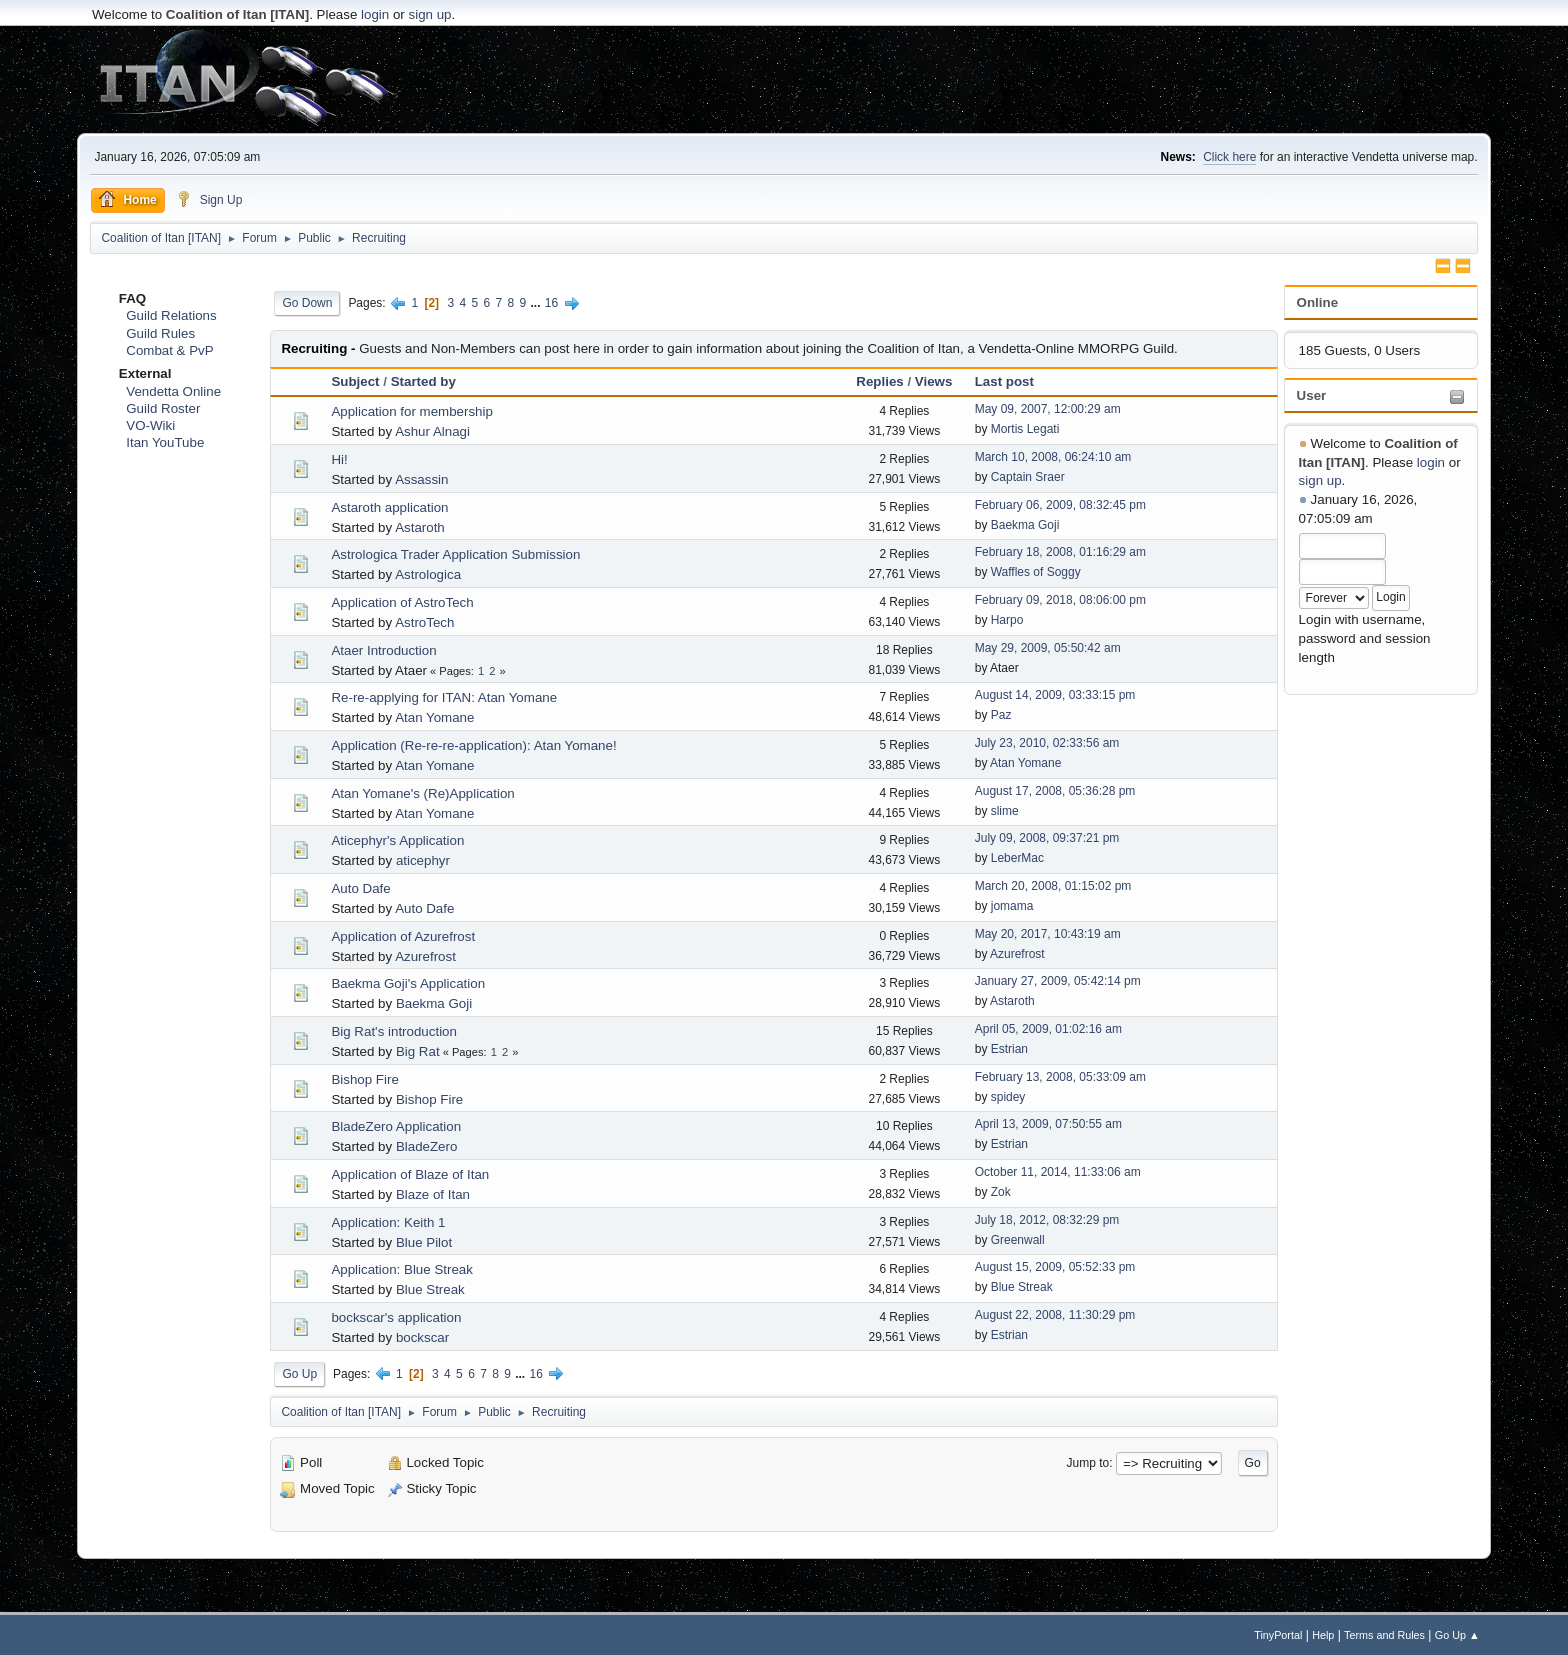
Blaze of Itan (433, 1194)
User (1312, 395)
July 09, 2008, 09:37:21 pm (1047, 838)
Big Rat (418, 1051)
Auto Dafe (360, 888)
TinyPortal (1278, 1635)
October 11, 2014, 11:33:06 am (1058, 1172)
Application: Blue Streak (402, 1269)
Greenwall (1018, 1240)
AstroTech (424, 622)
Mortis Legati (1025, 429)
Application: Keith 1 (388, 1222)
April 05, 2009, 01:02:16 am (1048, 1029)
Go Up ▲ (1457, 1635)
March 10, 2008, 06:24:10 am (1053, 457)
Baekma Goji (1025, 525)
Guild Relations (171, 315)
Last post (1004, 381)
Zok (1001, 1192)
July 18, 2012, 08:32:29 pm (1047, 1220)
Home (127, 199)
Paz (1001, 715)
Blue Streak (430, 1289)
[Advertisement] (784, 80)
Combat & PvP (169, 350)
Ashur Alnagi (432, 431)
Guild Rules (160, 333)
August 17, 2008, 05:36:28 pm (1055, 791)
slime (1005, 811)
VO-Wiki (150, 425)
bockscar (422, 1337)
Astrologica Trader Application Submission (455, 554)
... (537, 303)
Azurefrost (425, 956)
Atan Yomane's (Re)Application (422, 793)
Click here (1229, 157)
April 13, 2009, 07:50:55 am (1048, 1124)
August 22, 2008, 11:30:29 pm (1055, 1315)
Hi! (339, 459)
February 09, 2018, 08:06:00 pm (1060, 600)
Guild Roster (163, 408)
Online (1317, 302)
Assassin (421, 479)
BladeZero (427, 1146)
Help (1323, 1635)
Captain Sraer (1028, 477)
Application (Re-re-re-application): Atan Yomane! (473, 745)
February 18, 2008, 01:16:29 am (1060, 552)
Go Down (307, 303)
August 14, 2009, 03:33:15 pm (1055, 695)
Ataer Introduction (383, 650)
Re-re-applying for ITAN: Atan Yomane (444, 697)
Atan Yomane (434, 717)
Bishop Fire (364, 1079)
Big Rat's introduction (394, 1031)
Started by (423, 381)
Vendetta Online (173, 391)
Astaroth (420, 527)
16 (551, 303)
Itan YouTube (165, 442)
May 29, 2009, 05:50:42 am (1048, 648)
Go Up (299, 1374)
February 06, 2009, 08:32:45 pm (1060, 505)
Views (934, 381)
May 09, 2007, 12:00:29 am (1048, 409)
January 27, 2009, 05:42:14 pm (1058, 981)
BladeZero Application (396, 1126)
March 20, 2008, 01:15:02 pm (1053, 886)
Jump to (1088, 1463)
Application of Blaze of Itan (410, 1174)
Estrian (1009, 1049)
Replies (879, 381)
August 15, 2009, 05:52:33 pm (1055, 1267)
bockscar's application (396, 1317)
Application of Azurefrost (403, 936)
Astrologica (428, 574)
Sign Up (209, 199)
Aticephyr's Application (397, 840)
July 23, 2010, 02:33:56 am (1047, 743)
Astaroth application (389, 507)
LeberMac (1017, 858)
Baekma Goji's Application (408, 983)
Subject (355, 381)
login (375, 14)
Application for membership (412, 411)
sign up (430, 14)
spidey (1008, 1097)
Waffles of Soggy (1036, 572)
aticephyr (423, 860)
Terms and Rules (1384, 1635)
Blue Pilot (424, 1242)
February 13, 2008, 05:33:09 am (1060, 1077)
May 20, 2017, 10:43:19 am (1048, 934)
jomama (1012, 906)
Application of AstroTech (402, 602)
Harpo (1007, 620)
